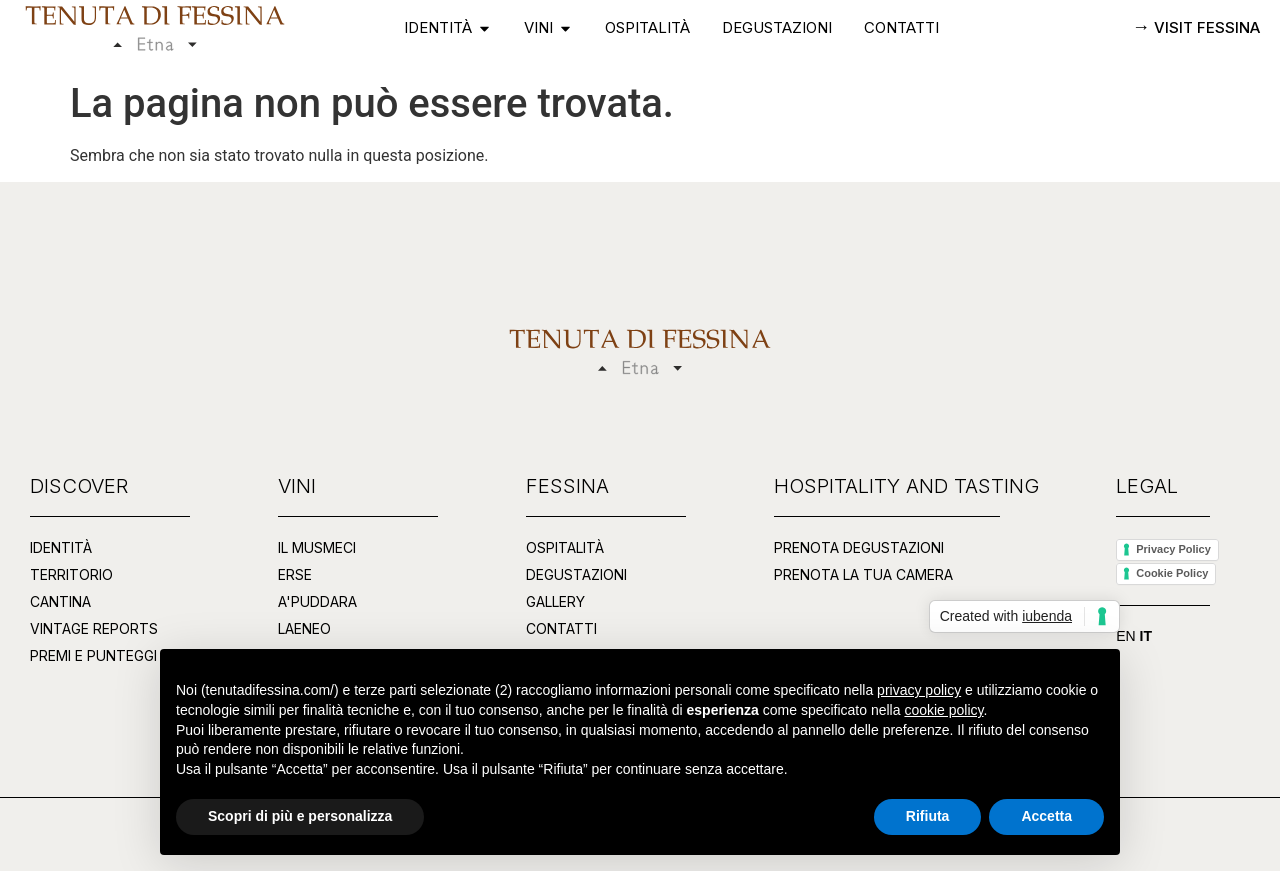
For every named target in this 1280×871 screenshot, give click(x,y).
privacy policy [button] (919, 690)
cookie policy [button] (943, 710)
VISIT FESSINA (1205, 27)
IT (1146, 636)
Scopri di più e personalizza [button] (300, 816)
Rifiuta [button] (928, 816)
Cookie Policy (1172, 573)
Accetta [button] (1046, 816)
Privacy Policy (1173, 549)
